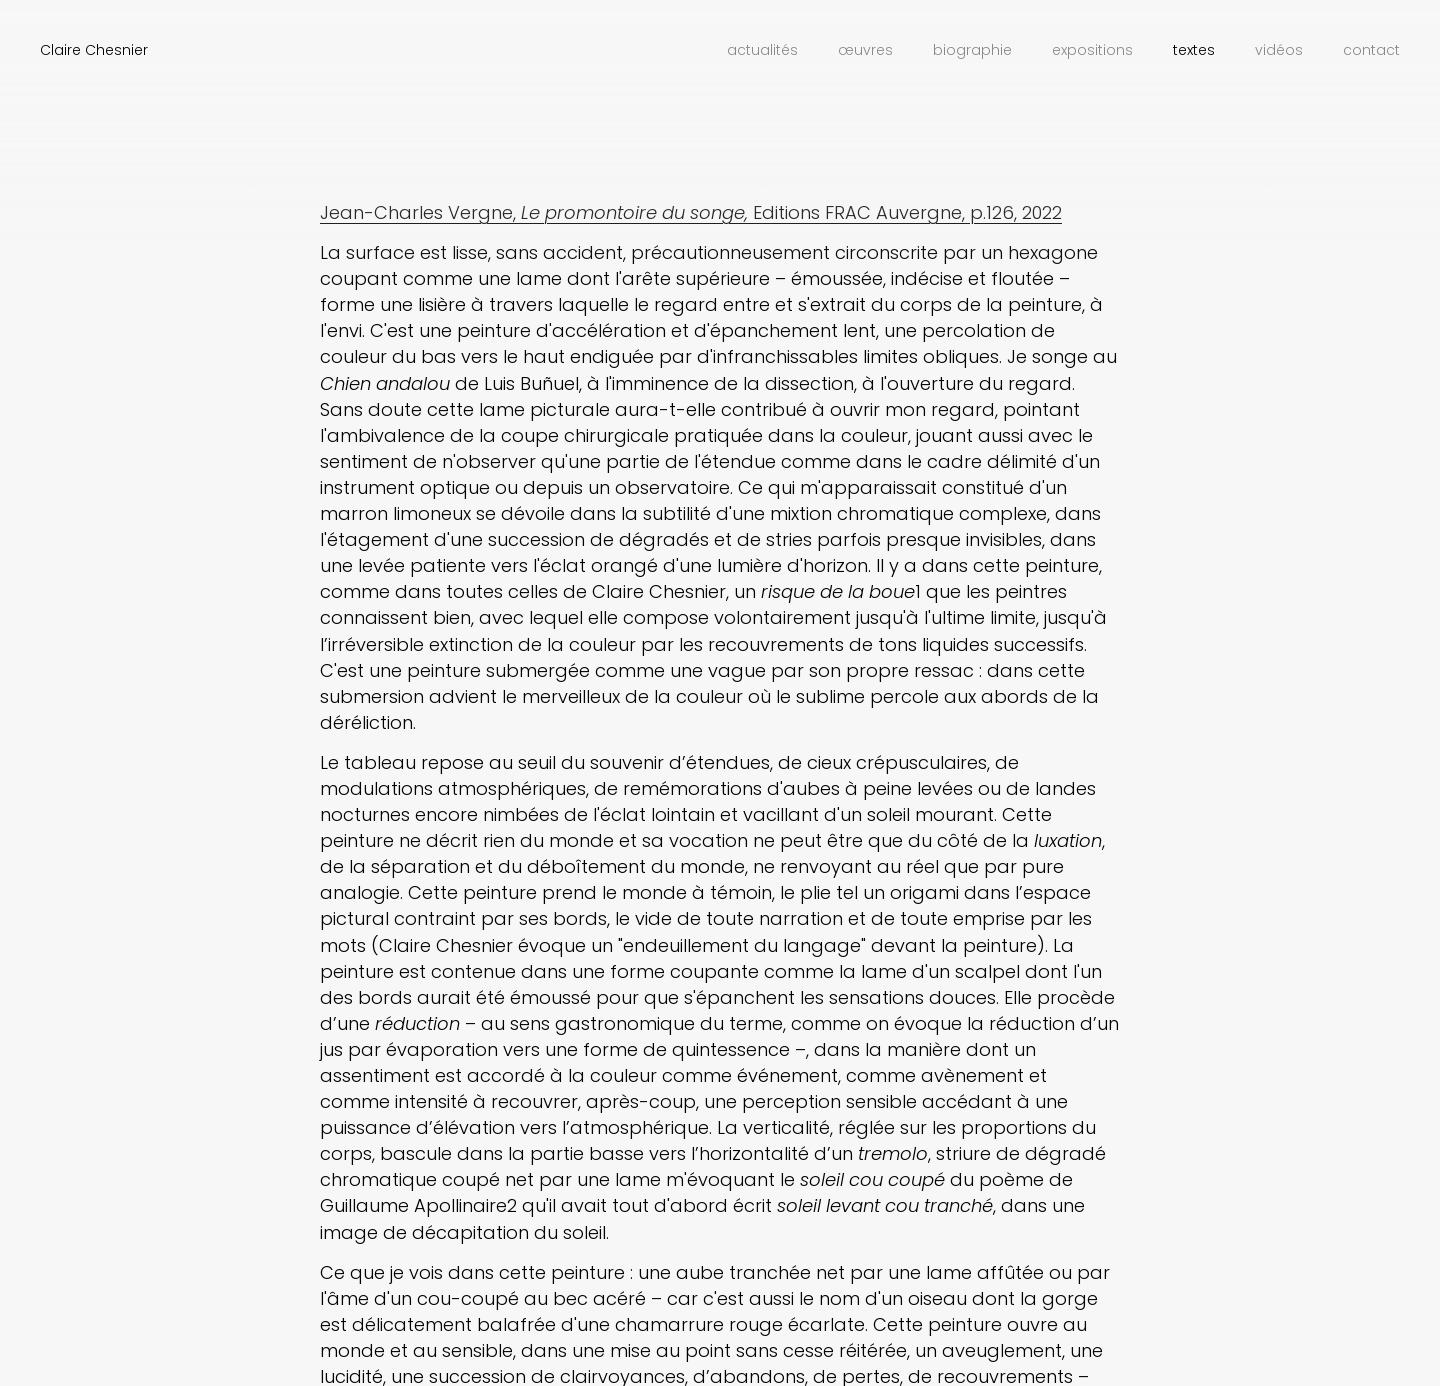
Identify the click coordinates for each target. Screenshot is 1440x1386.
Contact (1371, 50)
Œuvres (865, 50)
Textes (1194, 50)
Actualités (762, 50)
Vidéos (1279, 50)
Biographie (972, 50)
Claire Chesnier (94, 50)
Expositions (1092, 50)
